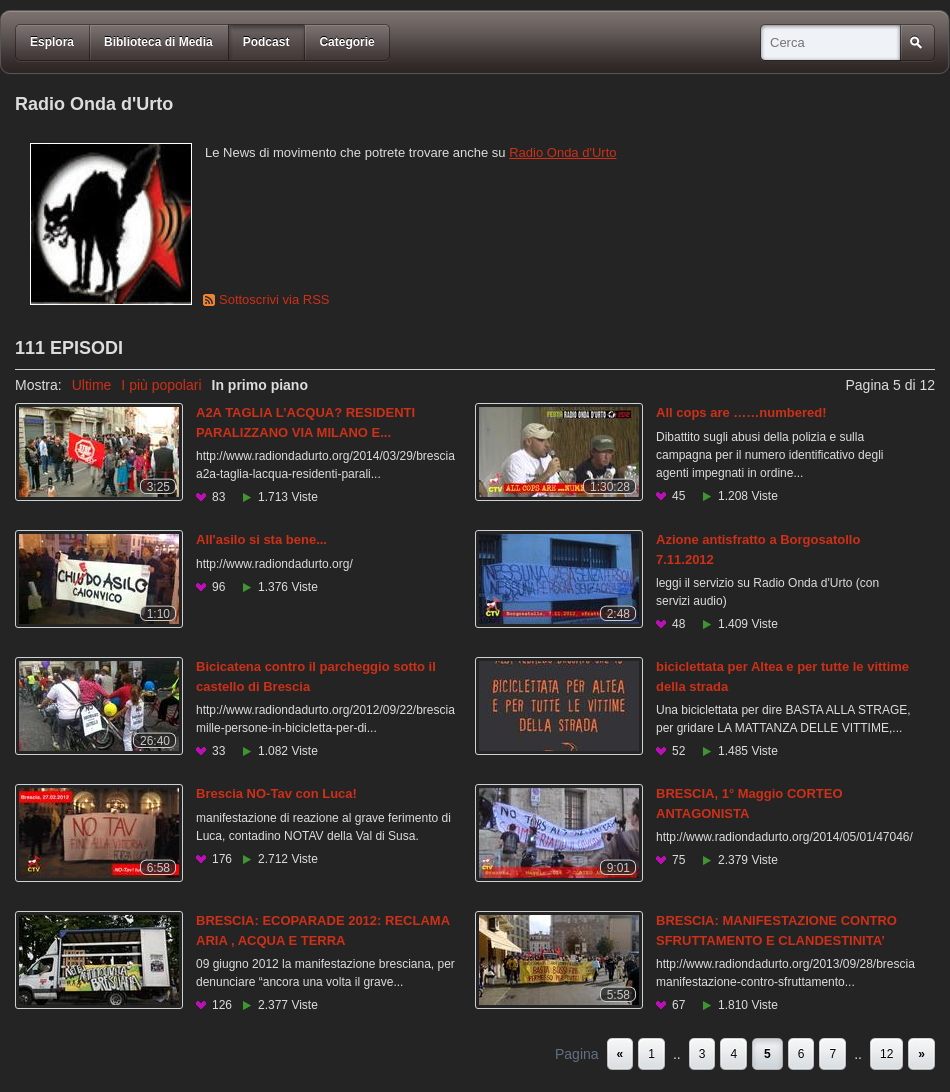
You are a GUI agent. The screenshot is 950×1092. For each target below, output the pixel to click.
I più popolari (161, 385)
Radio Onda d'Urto (562, 152)
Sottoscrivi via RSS (274, 299)
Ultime (92, 385)
